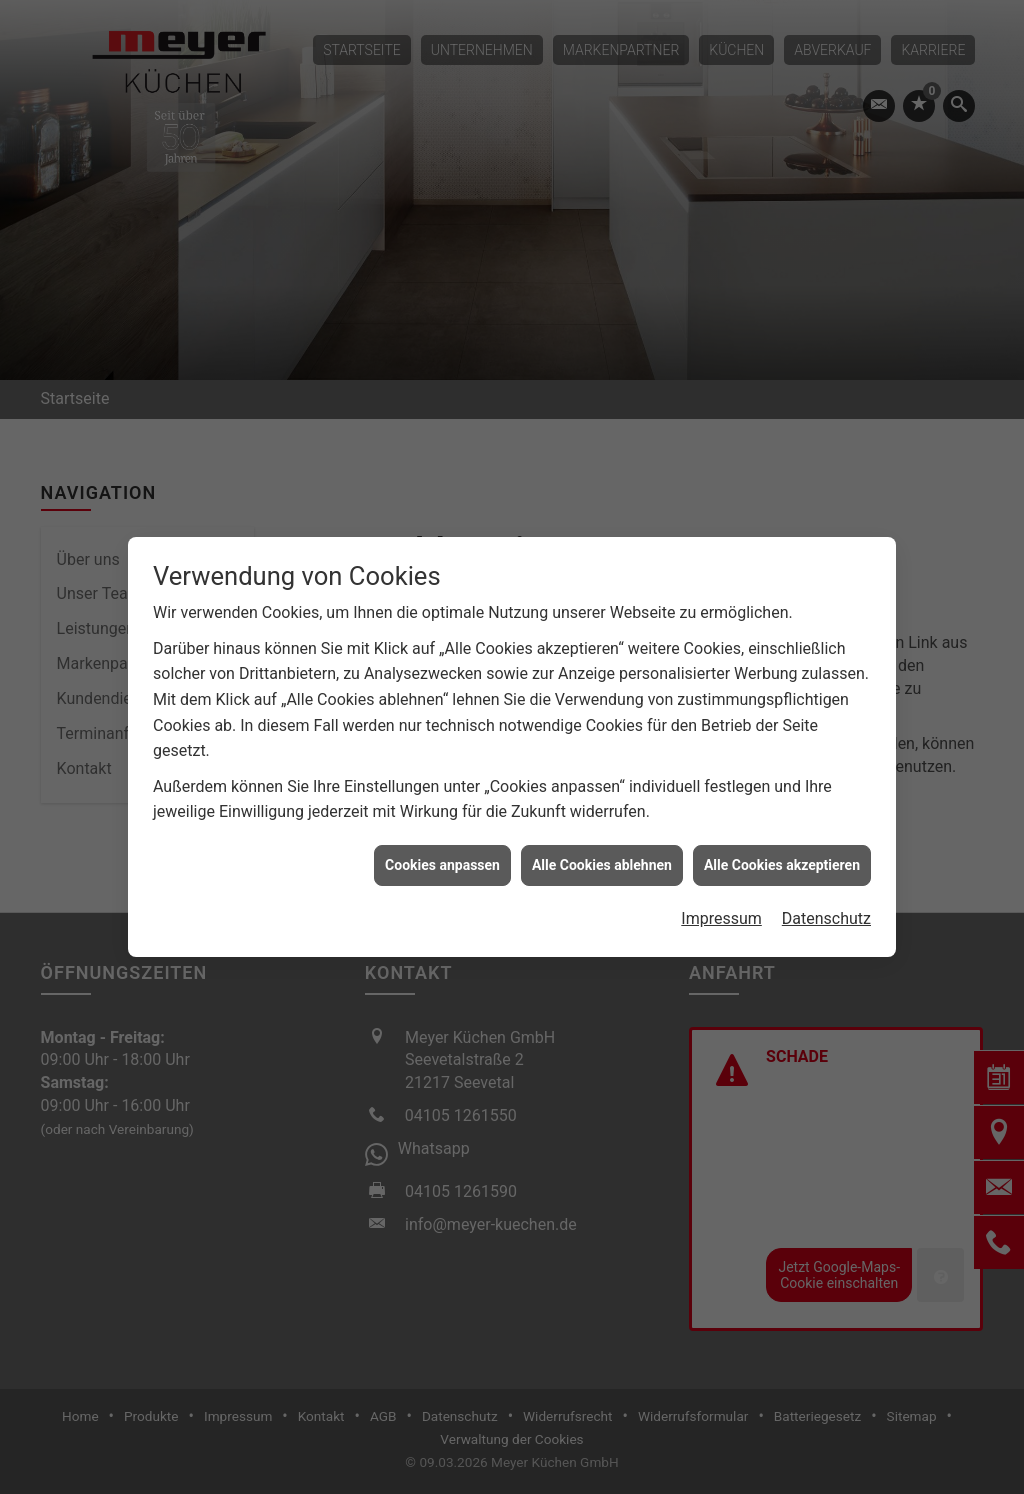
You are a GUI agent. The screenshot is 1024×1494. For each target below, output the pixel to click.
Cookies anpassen (442, 850)
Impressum (721, 904)
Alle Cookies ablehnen (602, 850)
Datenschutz (826, 904)
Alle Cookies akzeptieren (782, 850)
